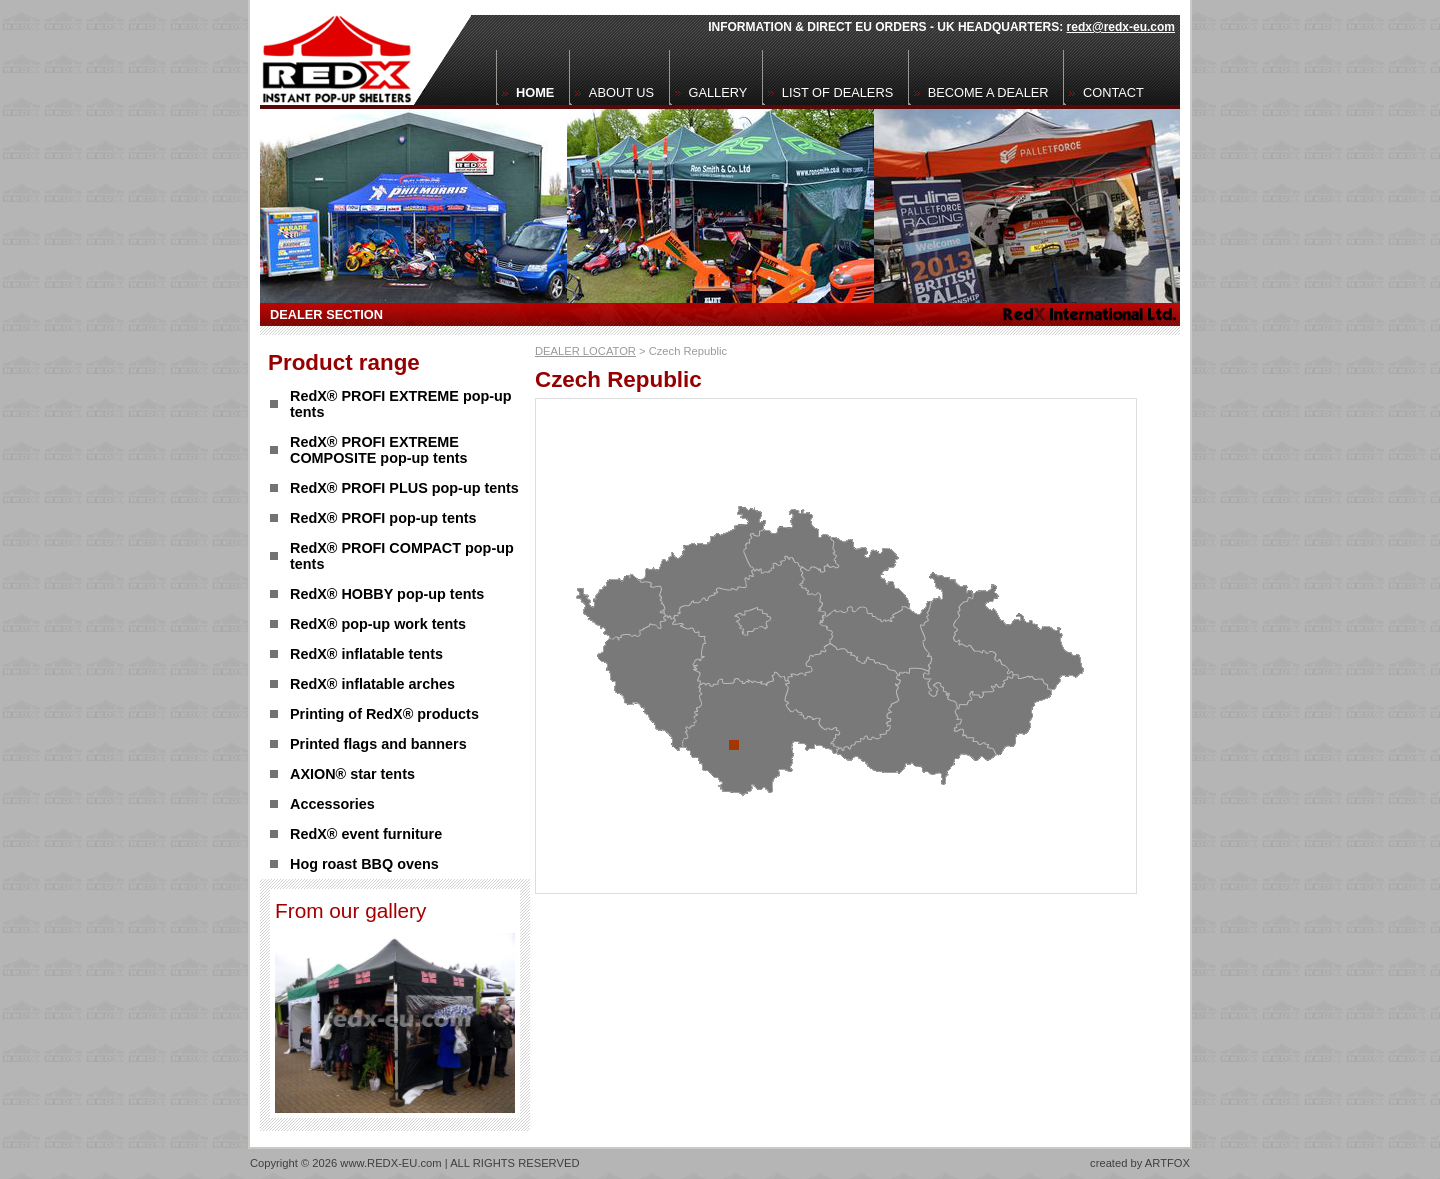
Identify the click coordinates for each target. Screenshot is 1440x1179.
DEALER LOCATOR (585, 351)
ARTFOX (1167, 1163)
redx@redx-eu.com (1121, 27)
